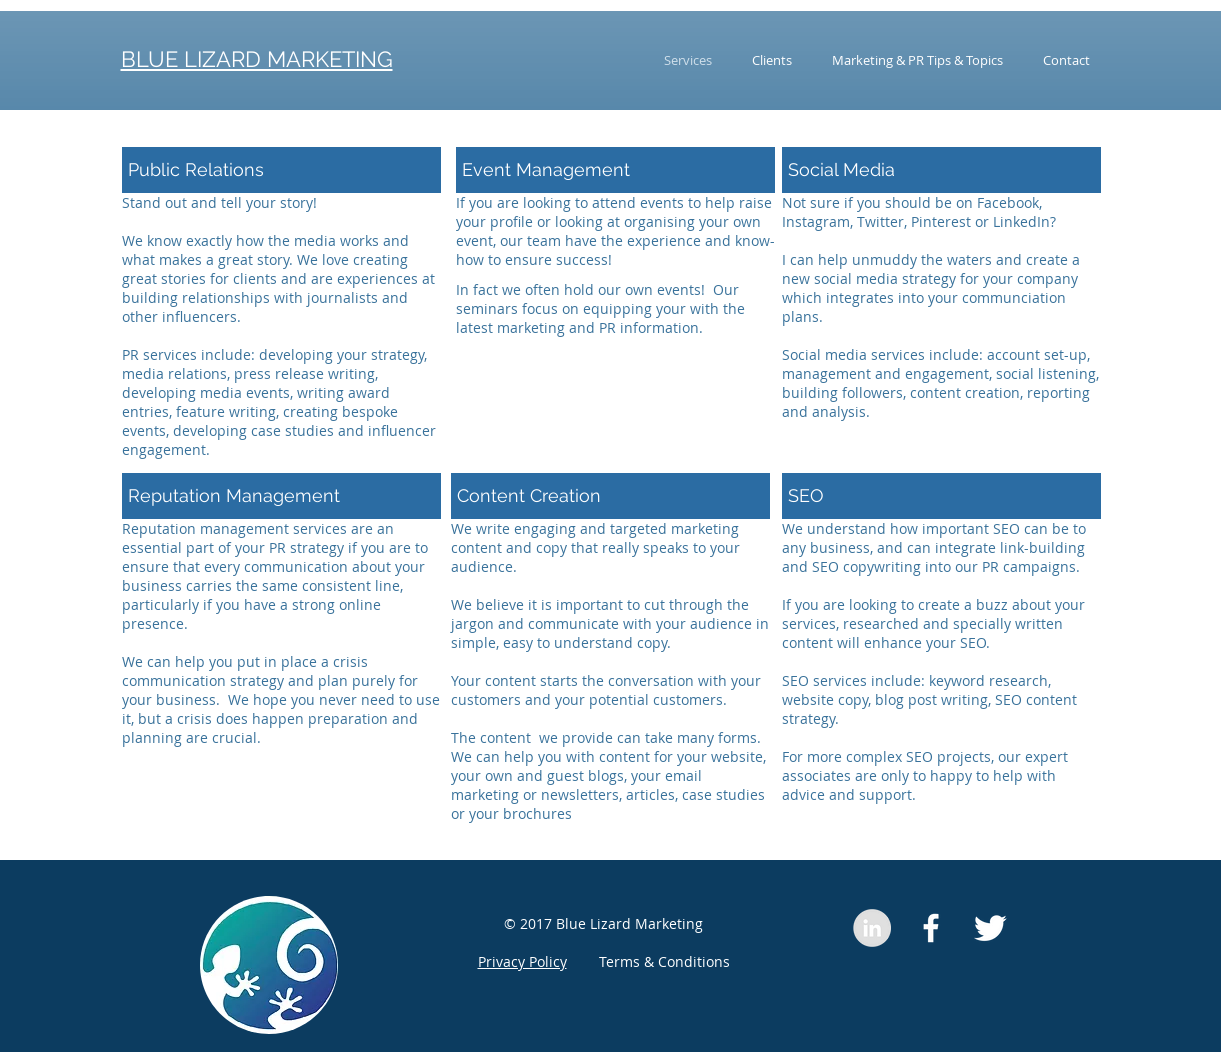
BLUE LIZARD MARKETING (257, 59)
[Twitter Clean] (990, 928)
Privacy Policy (522, 961)
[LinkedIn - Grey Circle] (872, 928)
